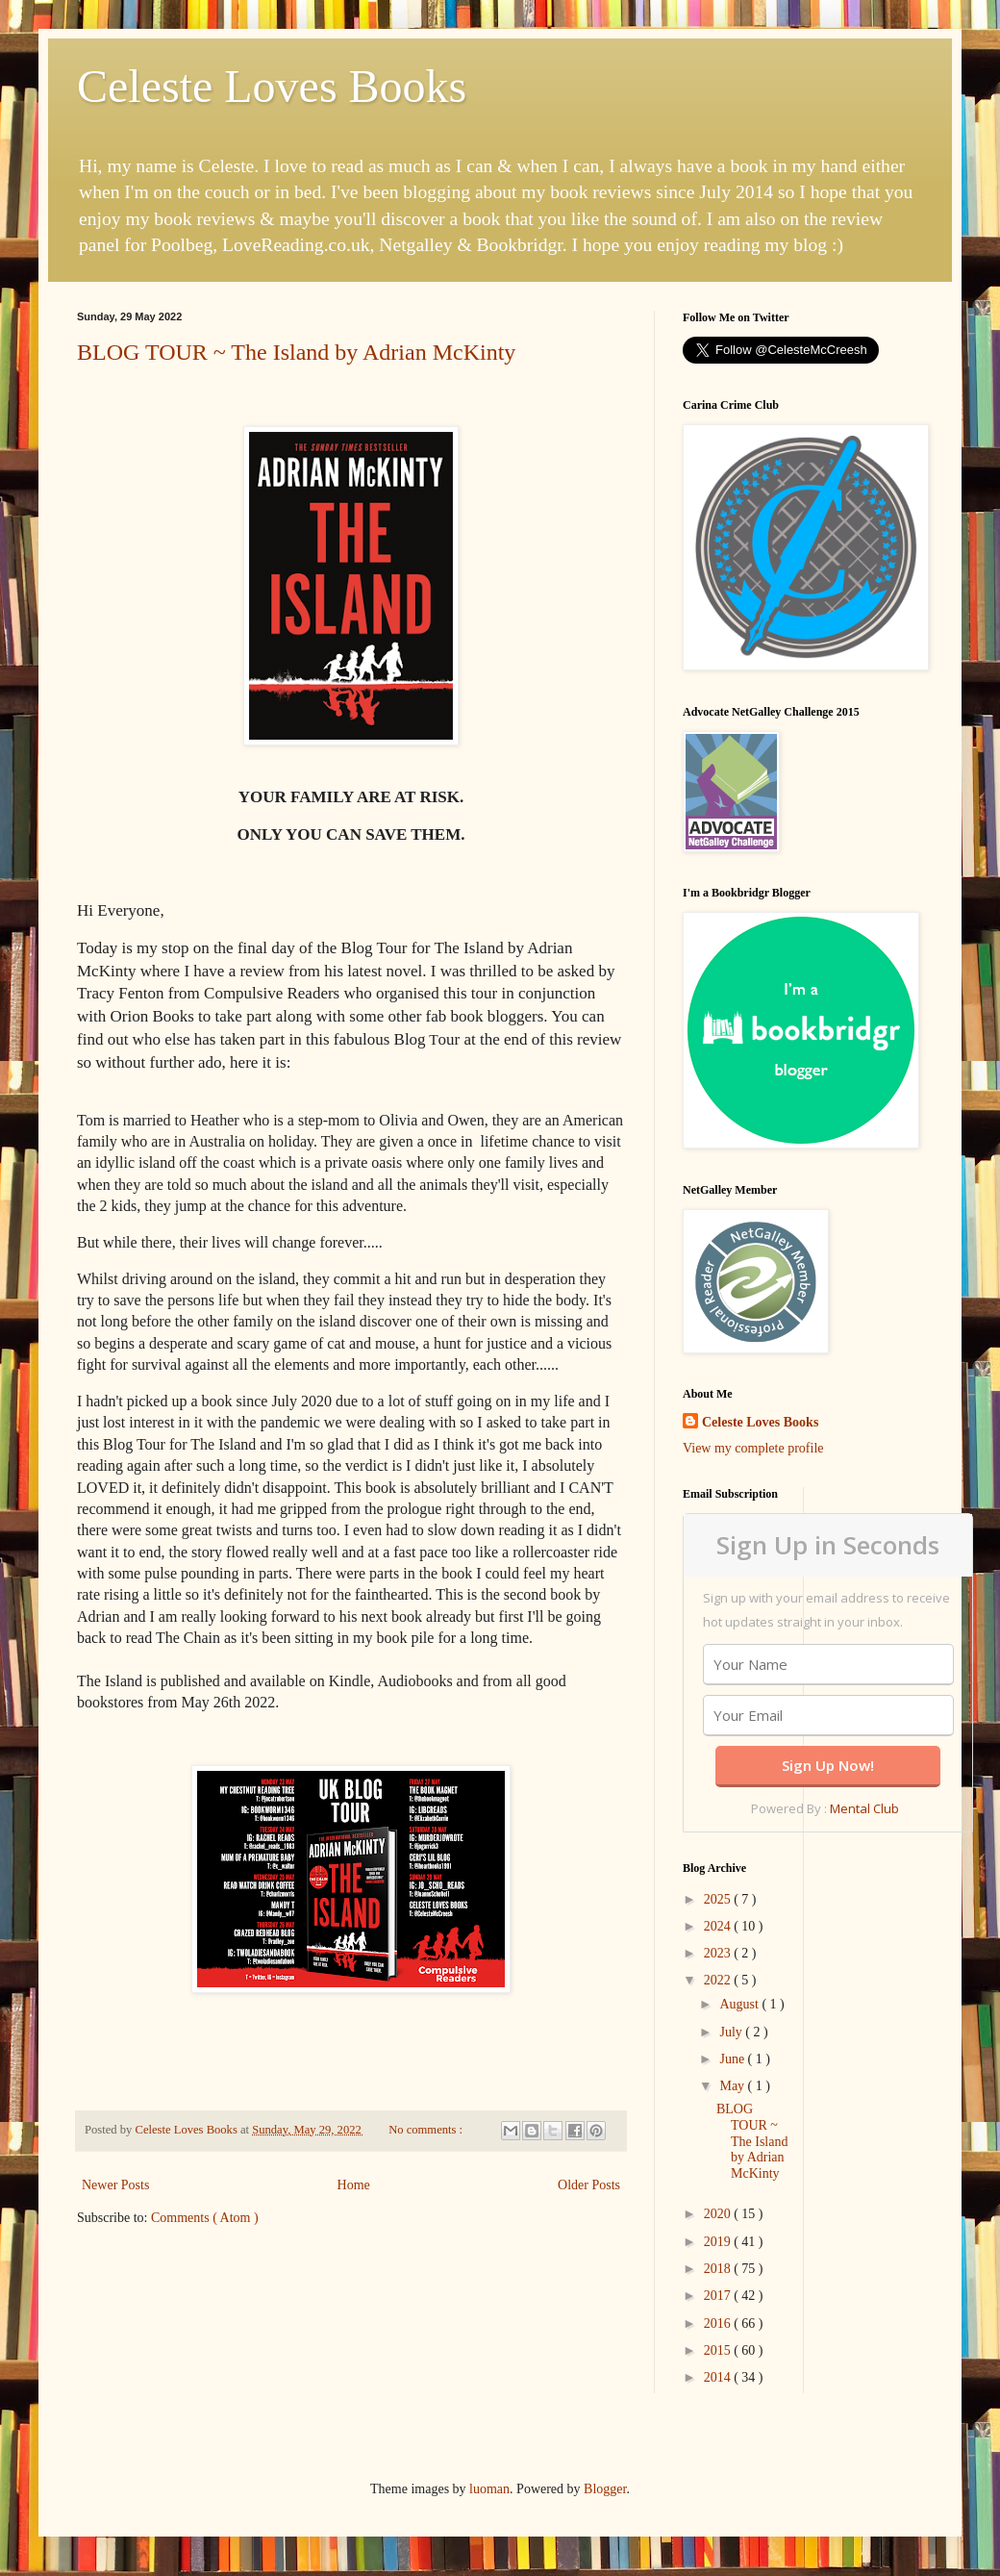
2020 (719, 2214)
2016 (719, 2323)
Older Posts (589, 2185)
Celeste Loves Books (271, 86)
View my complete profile (753, 1448)
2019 (719, 2242)
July (732, 2032)
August (740, 2004)
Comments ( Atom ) (205, 2217)
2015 (719, 2350)
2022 (719, 1980)
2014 (719, 2377)
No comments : (426, 2129)
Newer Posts (115, 2185)
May (733, 2086)
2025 (719, 1899)
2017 (719, 2295)
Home (354, 2185)
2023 (719, 1953)
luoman (489, 2489)
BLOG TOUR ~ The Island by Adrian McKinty (296, 352)
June (733, 2059)
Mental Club (864, 1808)
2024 (719, 1926)
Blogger (605, 2489)
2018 (719, 2268)
